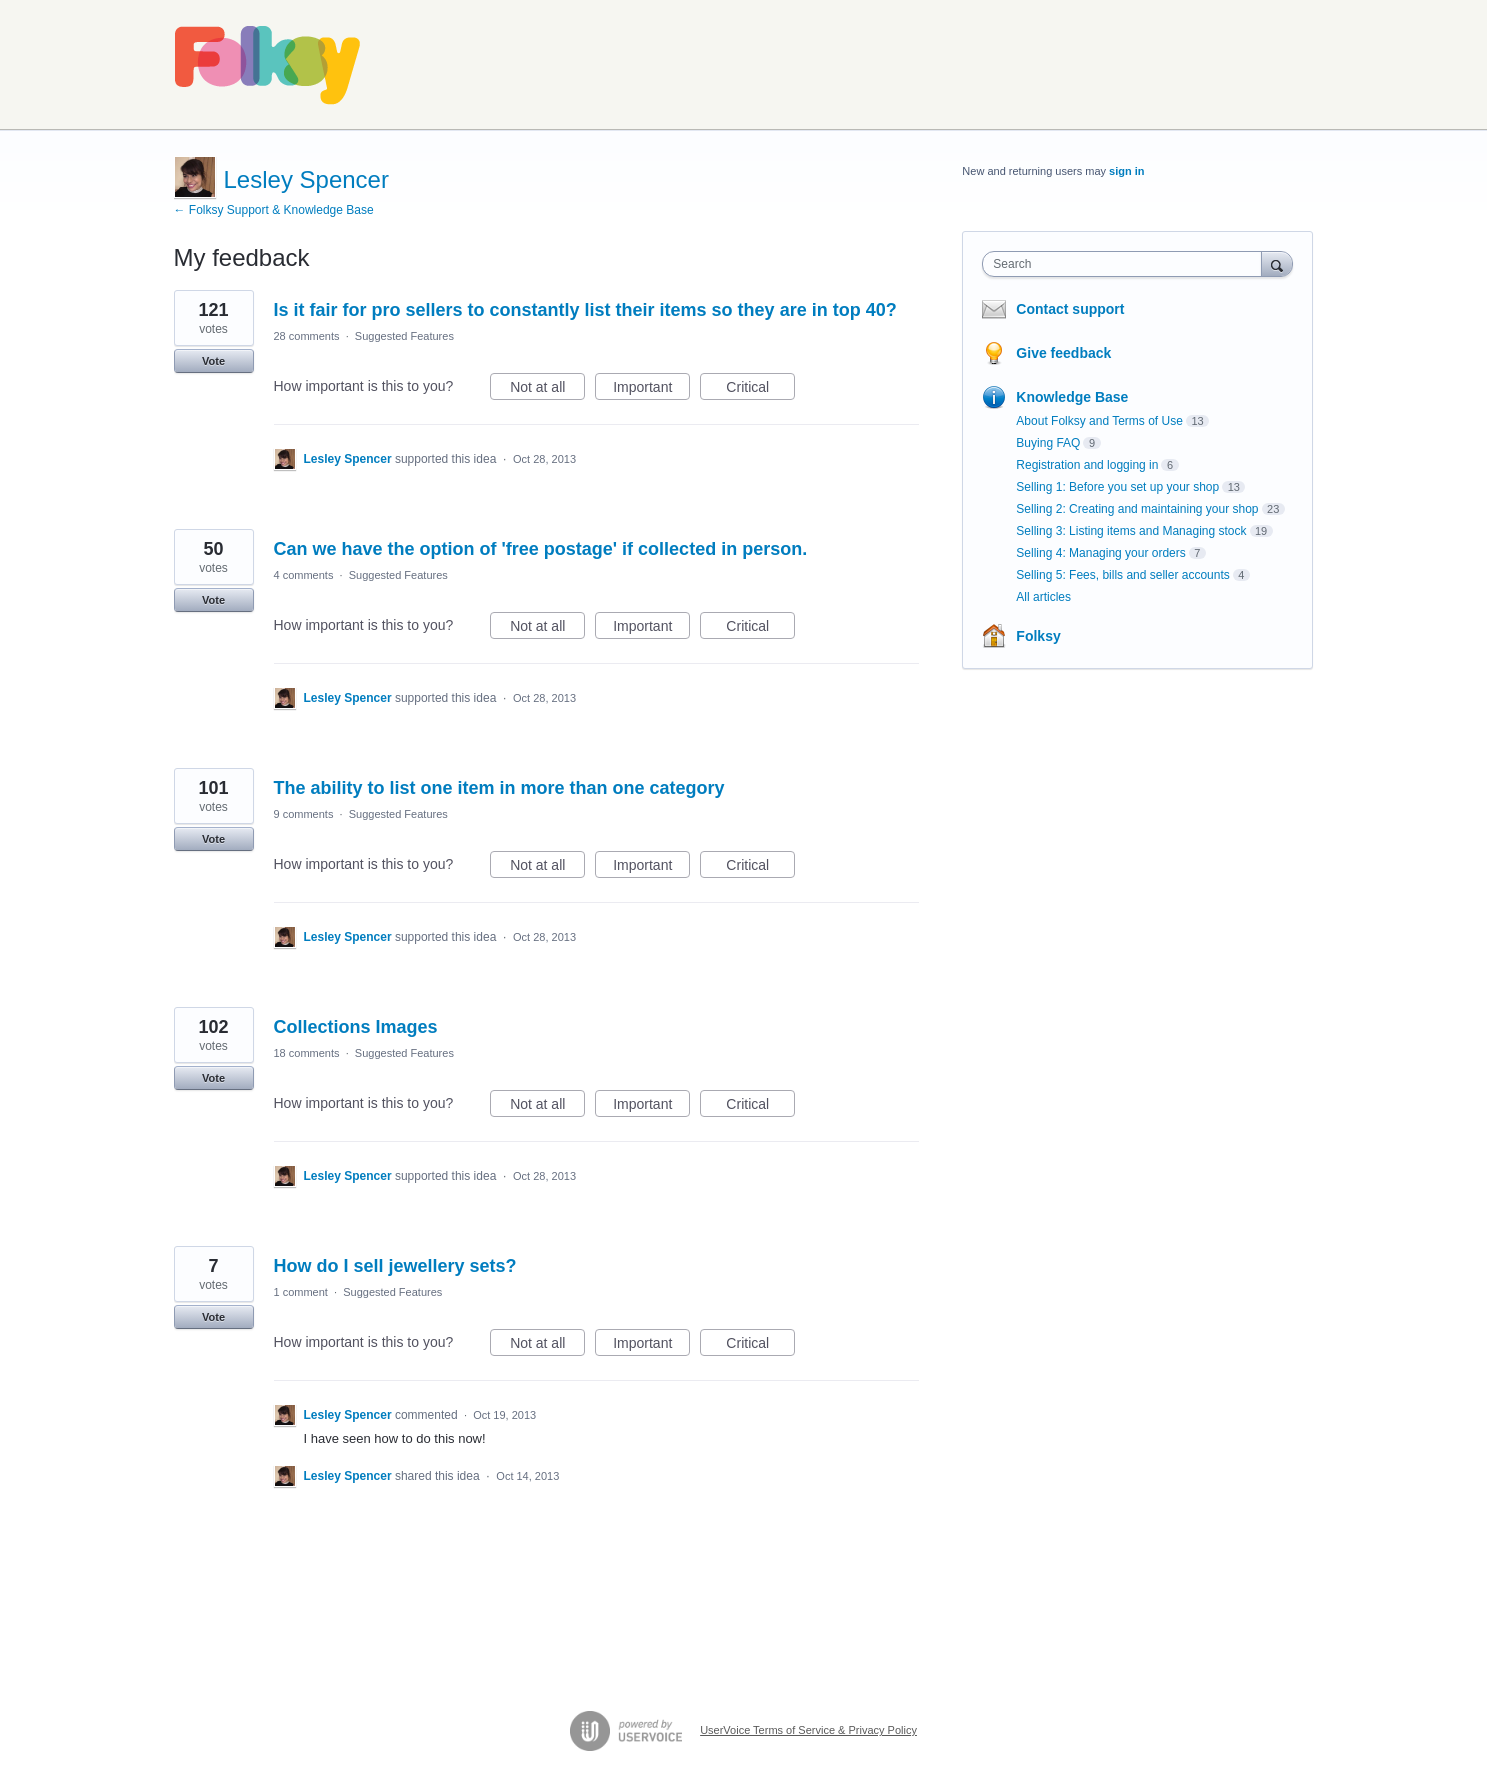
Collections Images (356, 1027)
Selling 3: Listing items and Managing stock (1131, 531)
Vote (213, 361)
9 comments (304, 814)
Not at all (547, 390)
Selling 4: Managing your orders (1100, 553)
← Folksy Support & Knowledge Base (274, 210)
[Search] (1277, 263)
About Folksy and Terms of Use (1099, 421)
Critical (760, 390)
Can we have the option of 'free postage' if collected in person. (541, 549)
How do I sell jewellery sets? (395, 1266)
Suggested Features (404, 336)
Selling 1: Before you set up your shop (1117, 487)
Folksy (1038, 636)
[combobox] (1126, 264)
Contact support (1070, 309)
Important (651, 390)
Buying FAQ (1048, 443)
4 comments (304, 575)
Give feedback (1063, 353)
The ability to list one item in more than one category (499, 788)
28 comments (307, 336)
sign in (1126, 171)
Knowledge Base (1072, 397)
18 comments (307, 1053)
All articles (1043, 597)
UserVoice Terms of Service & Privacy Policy (808, 1730)
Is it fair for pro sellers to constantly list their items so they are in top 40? (585, 310)
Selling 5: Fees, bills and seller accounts (1122, 575)
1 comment (301, 1292)
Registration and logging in (1087, 465)
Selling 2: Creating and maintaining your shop (1137, 509)
